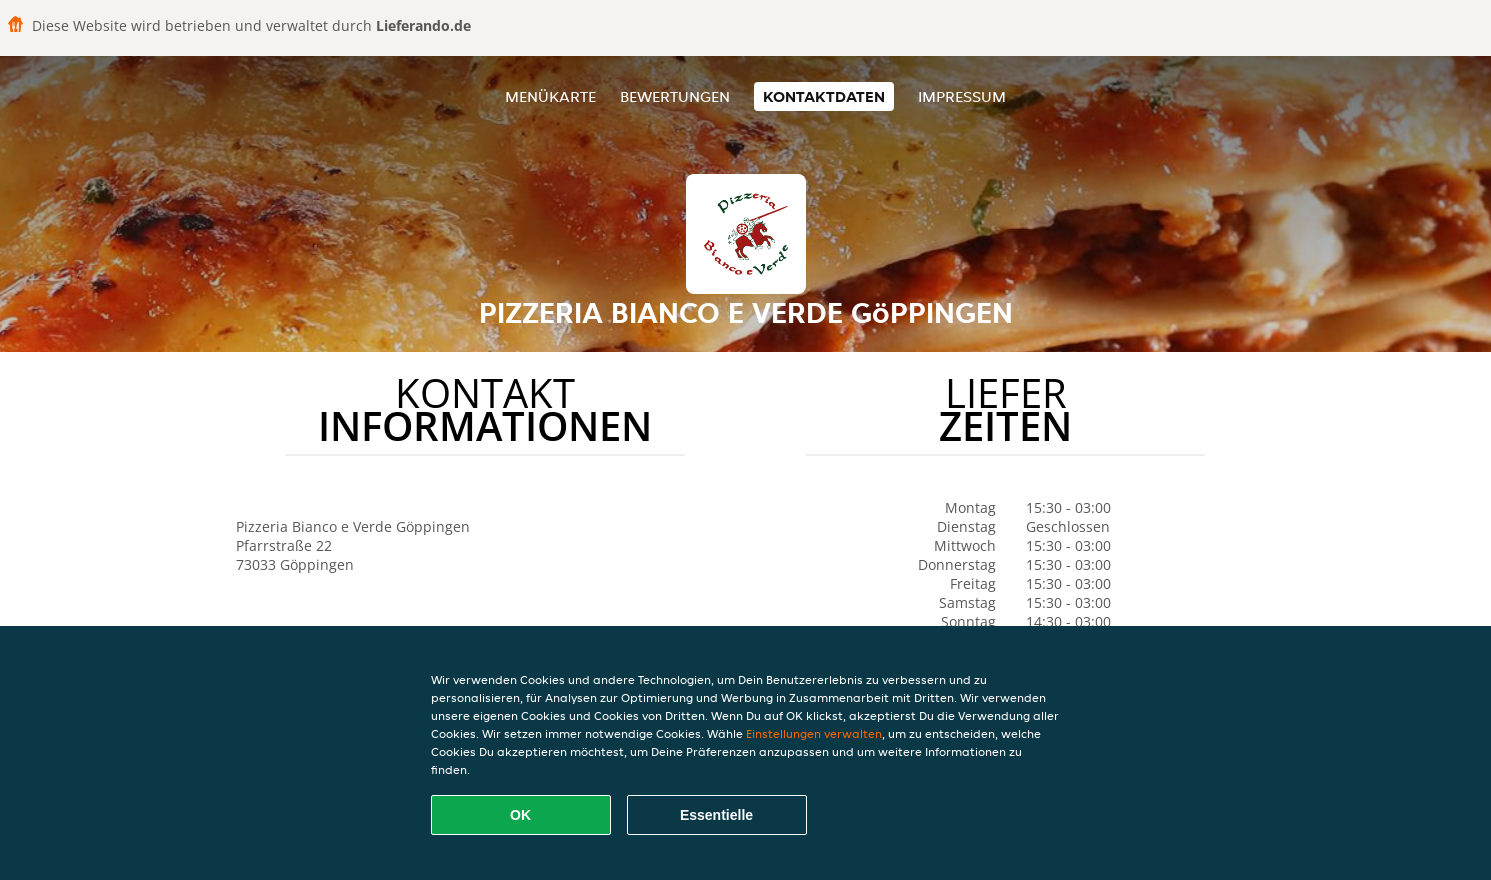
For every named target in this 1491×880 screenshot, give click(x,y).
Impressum (962, 96)
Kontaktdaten (824, 96)
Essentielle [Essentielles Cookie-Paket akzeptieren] (716, 815)
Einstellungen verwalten (814, 733)
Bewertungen (675, 96)
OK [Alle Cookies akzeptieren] (520, 815)
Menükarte (550, 96)
